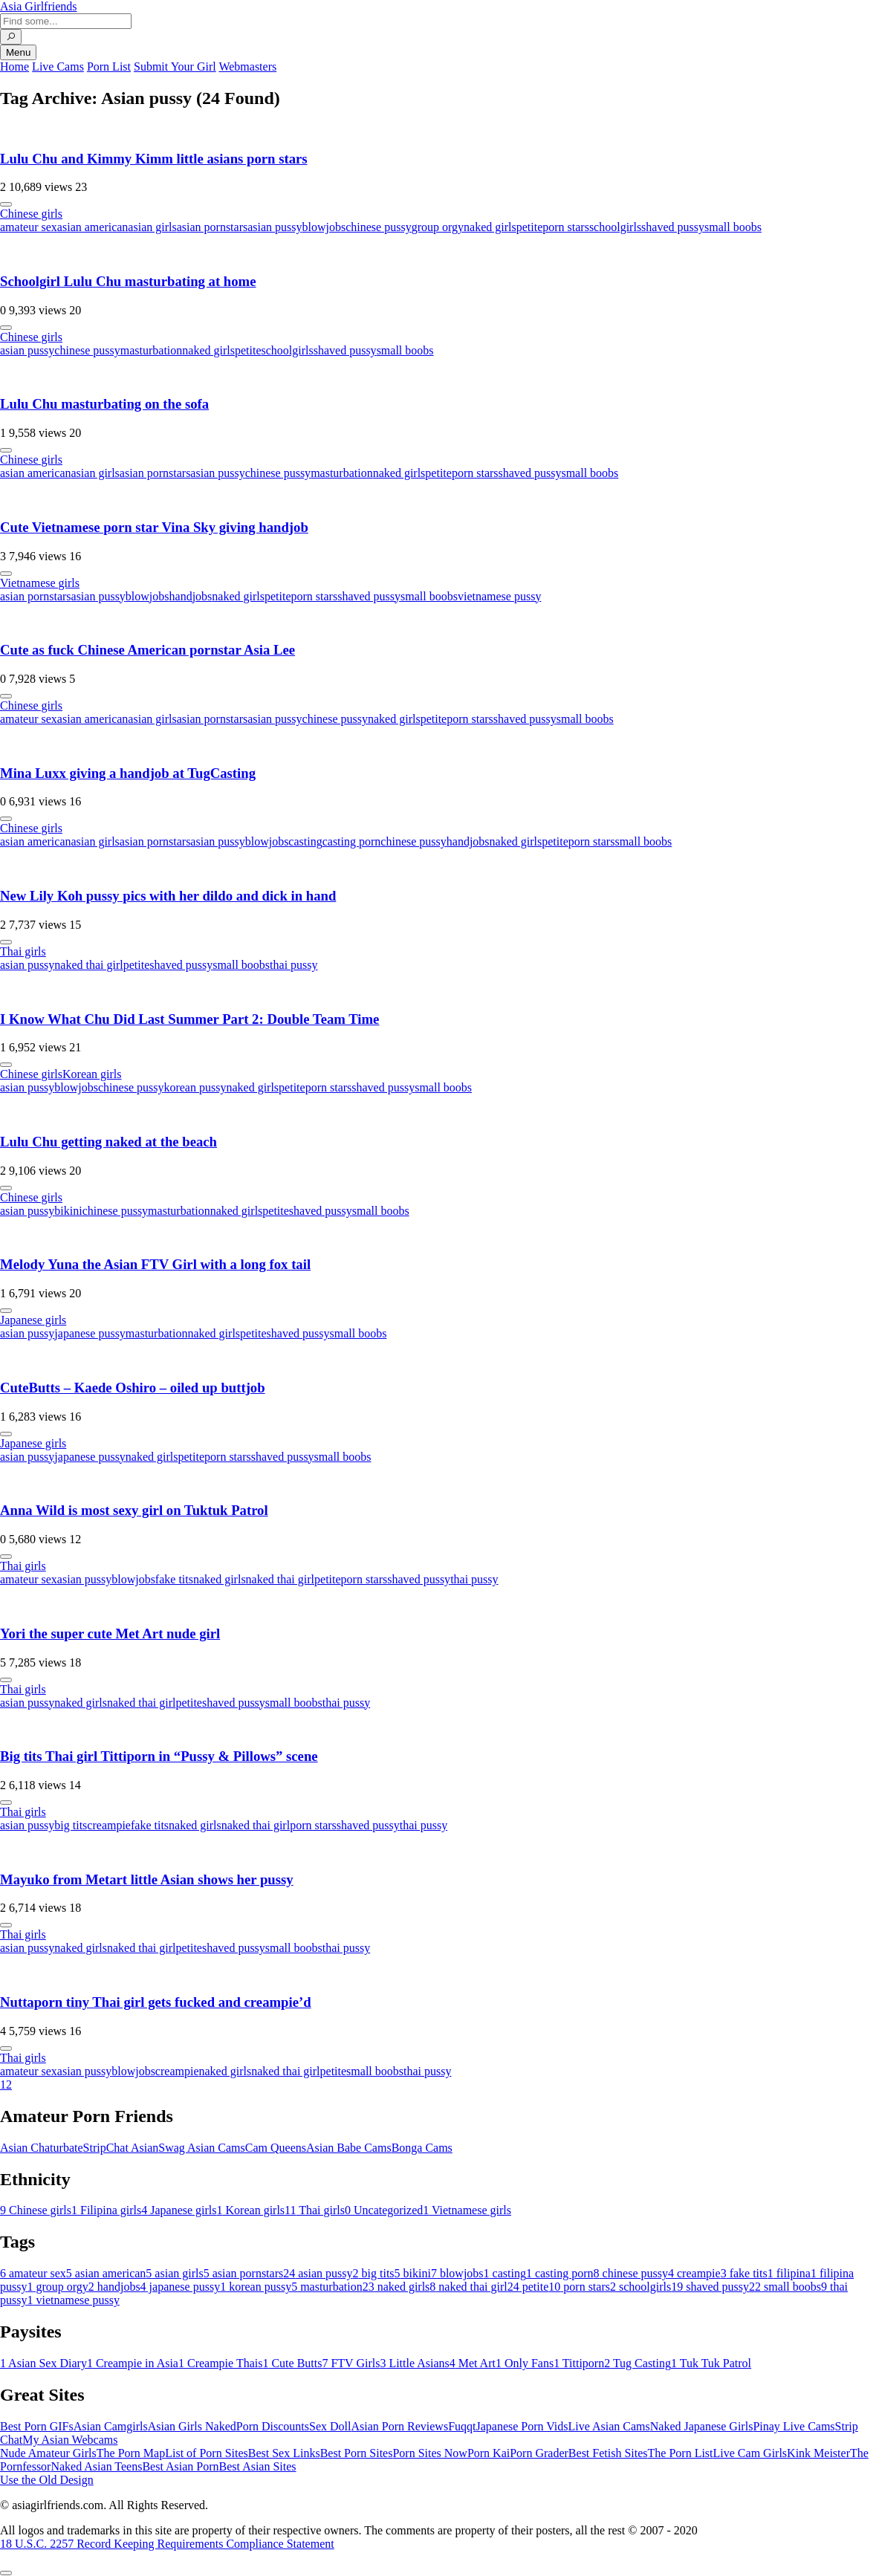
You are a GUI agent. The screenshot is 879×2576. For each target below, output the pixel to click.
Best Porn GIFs (37, 2426)
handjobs (191, 596)
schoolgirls (615, 227)
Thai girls (23, 951)
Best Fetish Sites (608, 2453)
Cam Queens (275, 2147)
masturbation (151, 350)
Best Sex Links (284, 2453)
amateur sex (28, 227)
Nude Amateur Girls (48, 2453)
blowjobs (324, 227)
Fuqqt (462, 2426)
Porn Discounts (272, 2426)
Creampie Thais (220, 2363)
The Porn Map (131, 2453)
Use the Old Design (47, 2479)
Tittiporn (579, 2363)
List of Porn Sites (206, 2453)
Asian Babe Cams (349, 2147)
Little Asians (414, 2363)
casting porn (351, 841)
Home (14, 66)
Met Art (473, 2363)
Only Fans (525, 2363)
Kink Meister (818, 2453)
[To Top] (6, 2573)
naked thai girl (88, 964)
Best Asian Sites (257, 2466)
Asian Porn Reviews (399, 2426)
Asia (38, 6)
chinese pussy (378, 227)
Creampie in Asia (132, 2363)
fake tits (174, 1579)
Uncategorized (384, 2210)
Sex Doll (330, 2426)
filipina (789, 2273)
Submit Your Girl (175, 66)
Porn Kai (488, 2453)
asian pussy (274, 227)
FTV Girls (351, 2363)
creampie (109, 1825)
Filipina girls (106, 2210)
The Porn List (680, 2453)
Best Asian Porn (180, 2466)
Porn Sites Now (429, 2453)
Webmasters (247, 66)
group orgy (438, 227)
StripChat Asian (121, 2147)
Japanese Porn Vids (522, 2426)
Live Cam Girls (750, 2453)
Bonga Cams (422, 2147)
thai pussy (293, 964)
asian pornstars (212, 227)
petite (529, 227)
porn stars (565, 227)
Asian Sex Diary (43, 2363)
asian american (93, 227)
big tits (70, 1825)
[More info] (6, 204)
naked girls (490, 227)
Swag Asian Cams (201, 2147)
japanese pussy (90, 1333)
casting (305, 841)
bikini (68, 1210)
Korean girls (92, 1074)
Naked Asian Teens (96, 2466)
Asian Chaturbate (41, 2147)
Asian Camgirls (111, 2426)
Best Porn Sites (356, 2453)
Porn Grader (539, 2453)
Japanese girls (33, 1320)
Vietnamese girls (40, 583)
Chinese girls (31, 213)
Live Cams (58, 66)
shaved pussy (672, 227)
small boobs (733, 227)
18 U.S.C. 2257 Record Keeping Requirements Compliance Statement (167, 2543)
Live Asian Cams (609, 2426)
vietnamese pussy (499, 596)
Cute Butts (292, 2363)
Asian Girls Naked (192, 2426)
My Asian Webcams (69, 2439)
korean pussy (194, 1087)
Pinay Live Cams (793, 2426)
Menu (18, 52)
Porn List (109, 66)
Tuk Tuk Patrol (711, 2363)
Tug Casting (637, 2363)
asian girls (152, 227)
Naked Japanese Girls (701, 2426)
